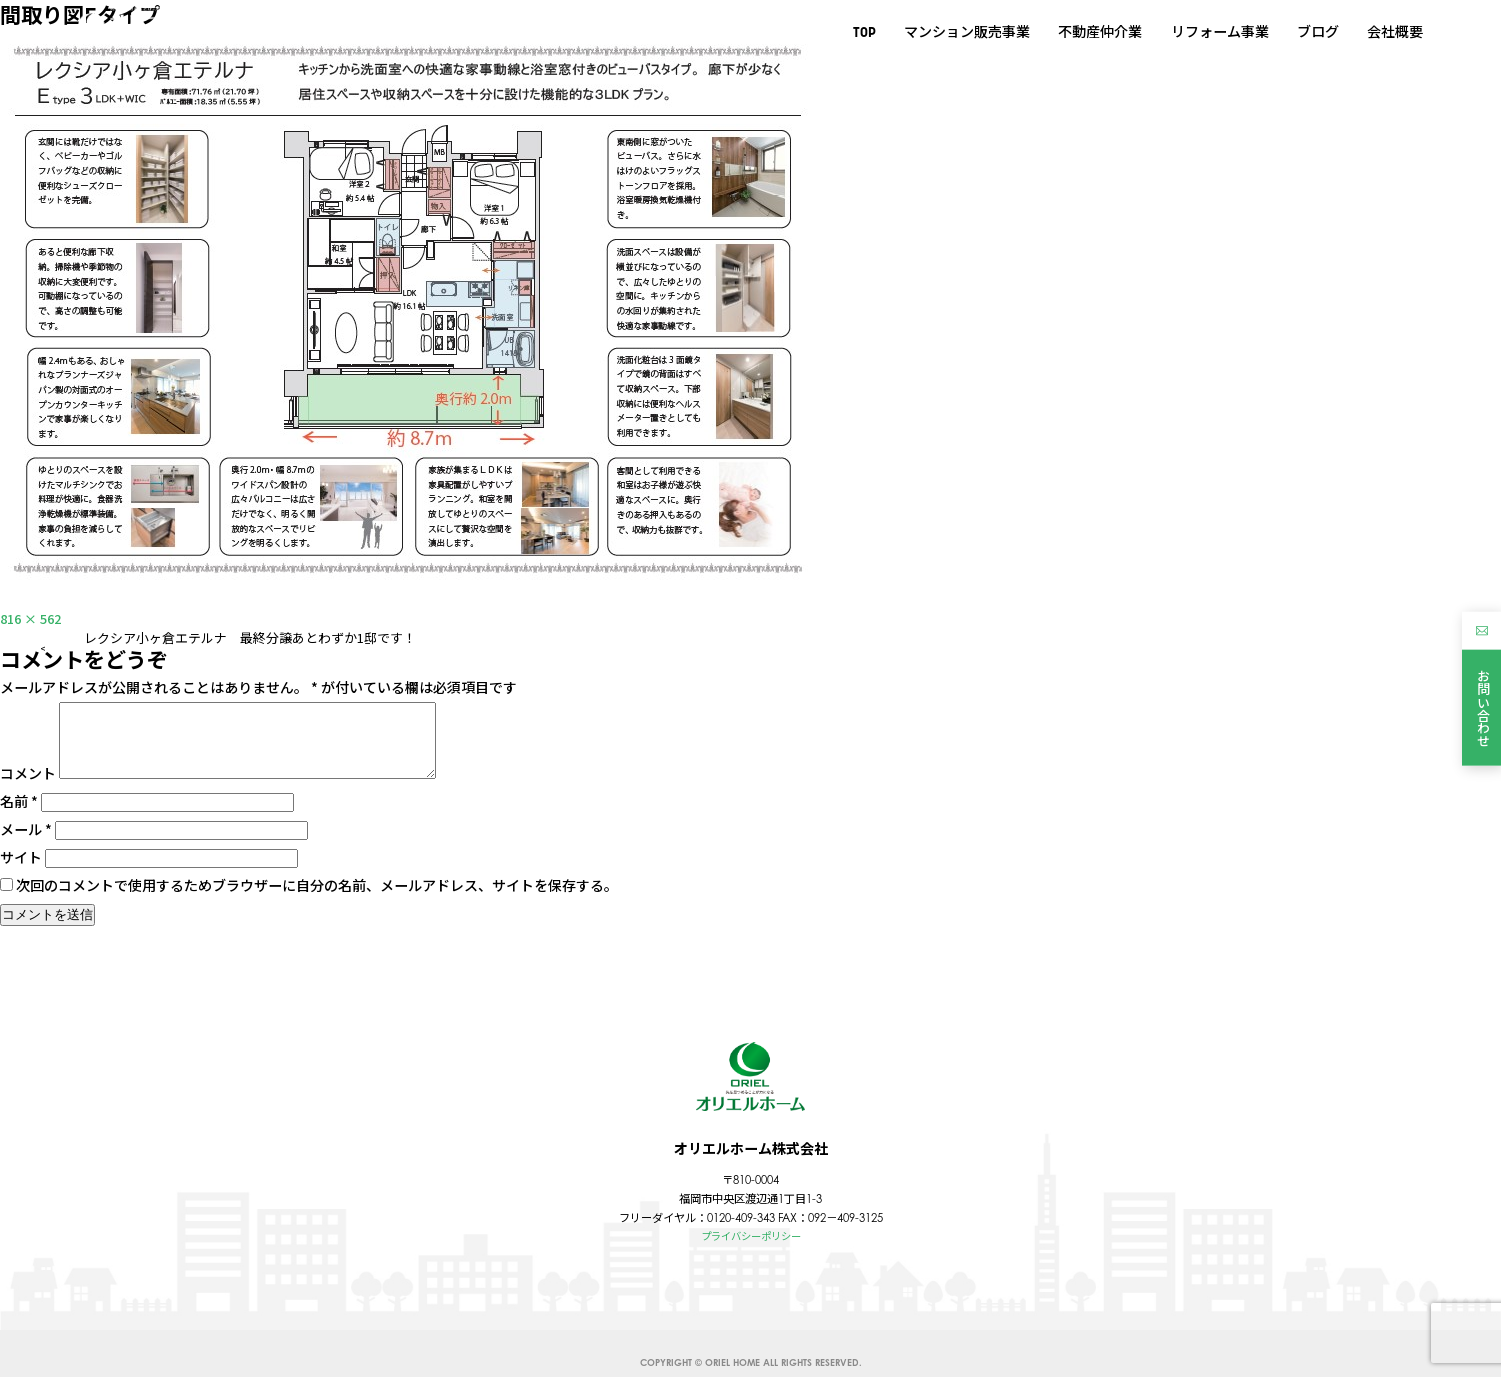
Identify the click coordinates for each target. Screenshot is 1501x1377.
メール (26, 845)
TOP (864, 32)
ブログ (1318, 31)
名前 (19, 817)
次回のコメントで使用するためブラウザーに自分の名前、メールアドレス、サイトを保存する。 (317, 901)
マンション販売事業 (967, 31)
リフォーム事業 (1219, 31)
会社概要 (1395, 31)
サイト (21, 873)
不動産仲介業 (1100, 31)
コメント (28, 789)
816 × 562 (34, 618)
